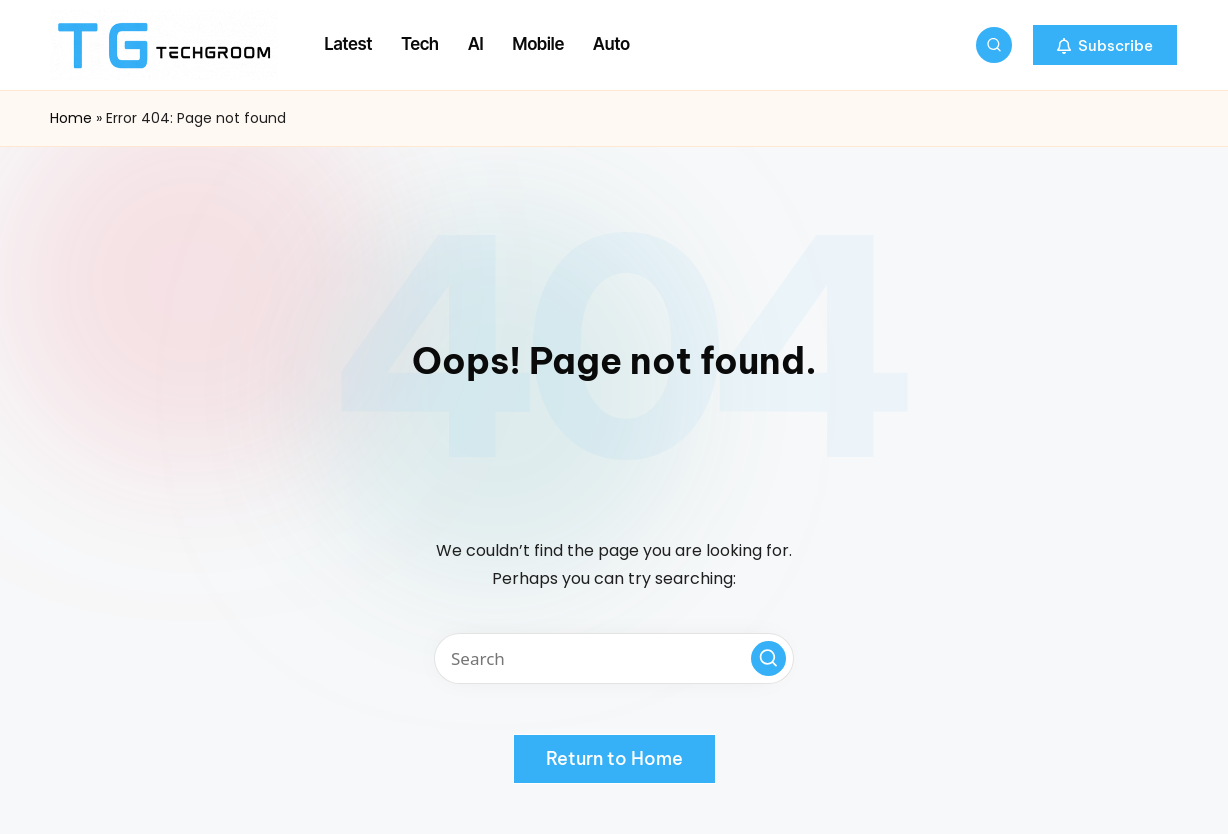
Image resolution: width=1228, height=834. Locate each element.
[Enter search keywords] (614, 658)
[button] (1105, 45)
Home (71, 118)
